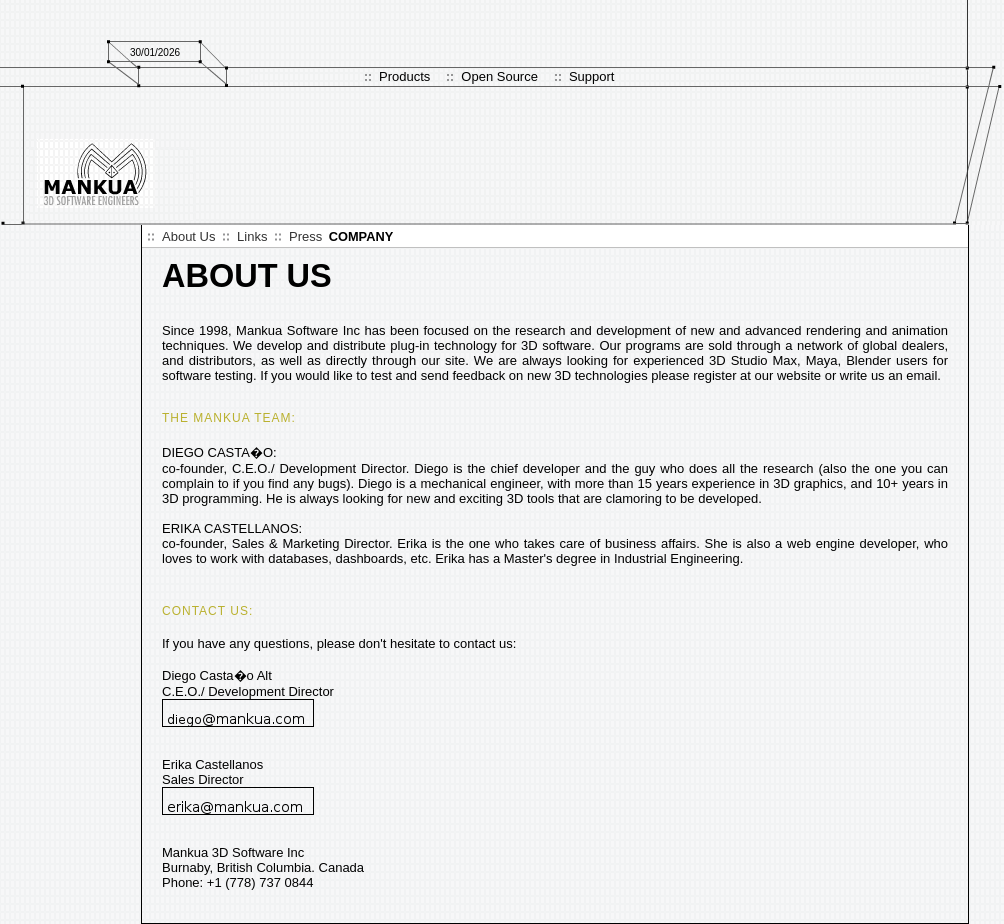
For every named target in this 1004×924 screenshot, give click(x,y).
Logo (96, 173)
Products (404, 76)
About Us (188, 236)
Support (592, 76)
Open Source (499, 76)
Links (252, 236)
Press (305, 236)
